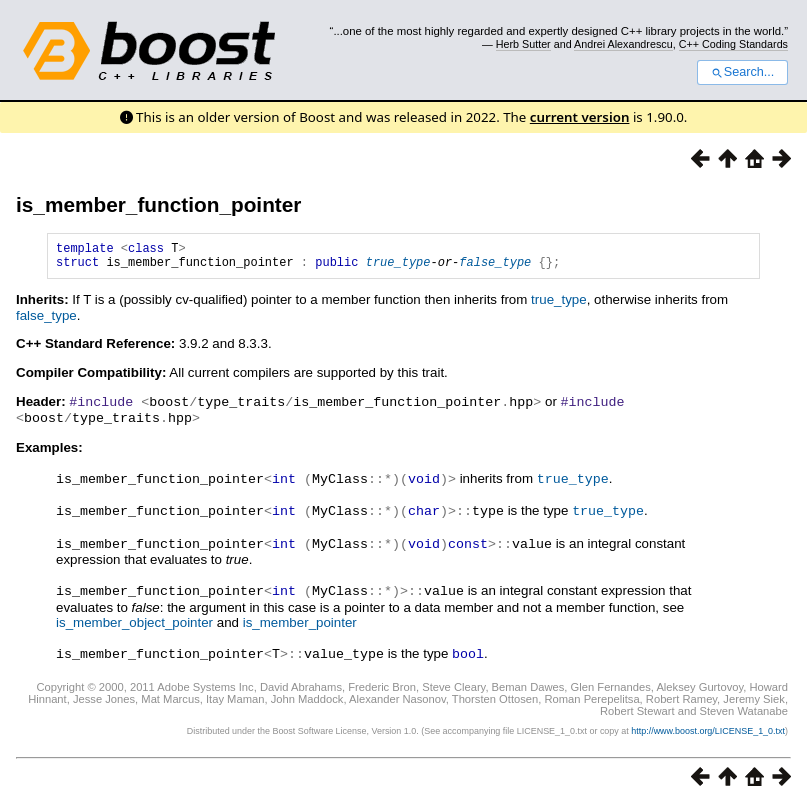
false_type (495, 267)
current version (580, 117)
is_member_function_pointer (158, 204)
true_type (398, 267)
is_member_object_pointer (134, 622)
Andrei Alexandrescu (623, 44)
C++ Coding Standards (733, 44)
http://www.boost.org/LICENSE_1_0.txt (708, 730)
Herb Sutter (523, 44)
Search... (742, 72)
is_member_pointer (300, 622)
